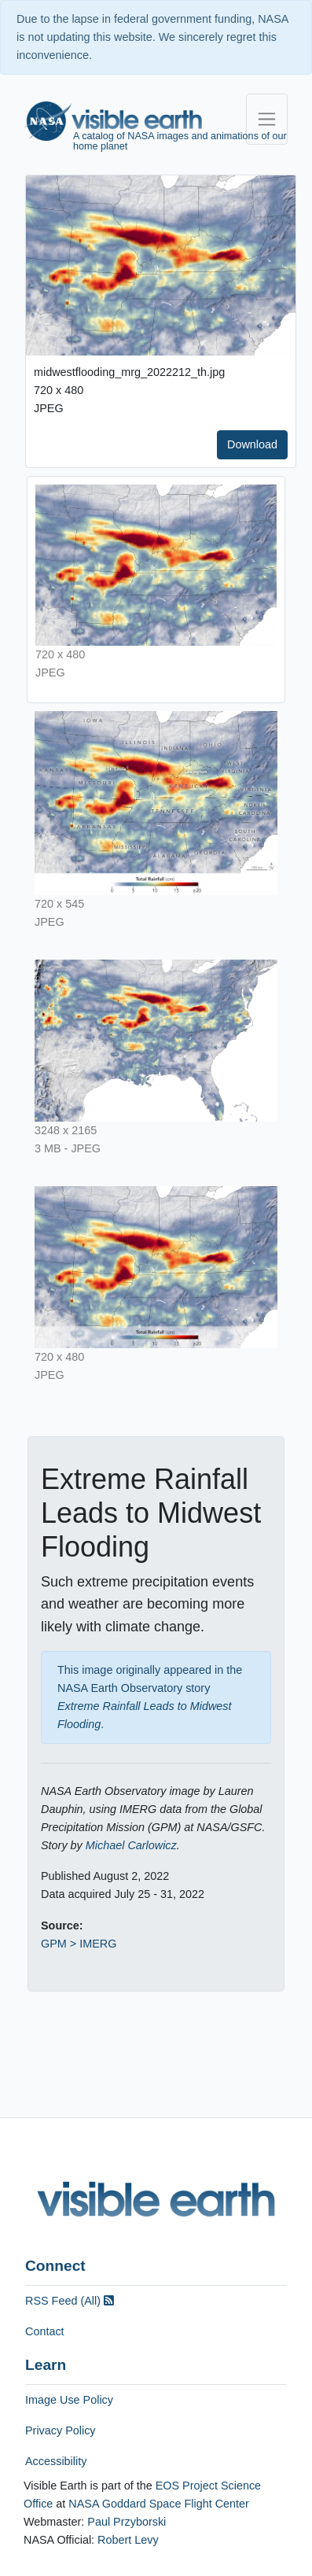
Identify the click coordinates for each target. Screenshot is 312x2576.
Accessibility (55, 2461)
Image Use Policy (69, 2400)
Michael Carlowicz (131, 1845)
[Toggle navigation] (267, 119)
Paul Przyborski (126, 2521)
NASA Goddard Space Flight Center (158, 2503)
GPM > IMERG (78, 1943)
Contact (44, 2331)
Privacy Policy (60, 2430)
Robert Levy (128, 2540)
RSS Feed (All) (69, 2300)
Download (252, 444)
